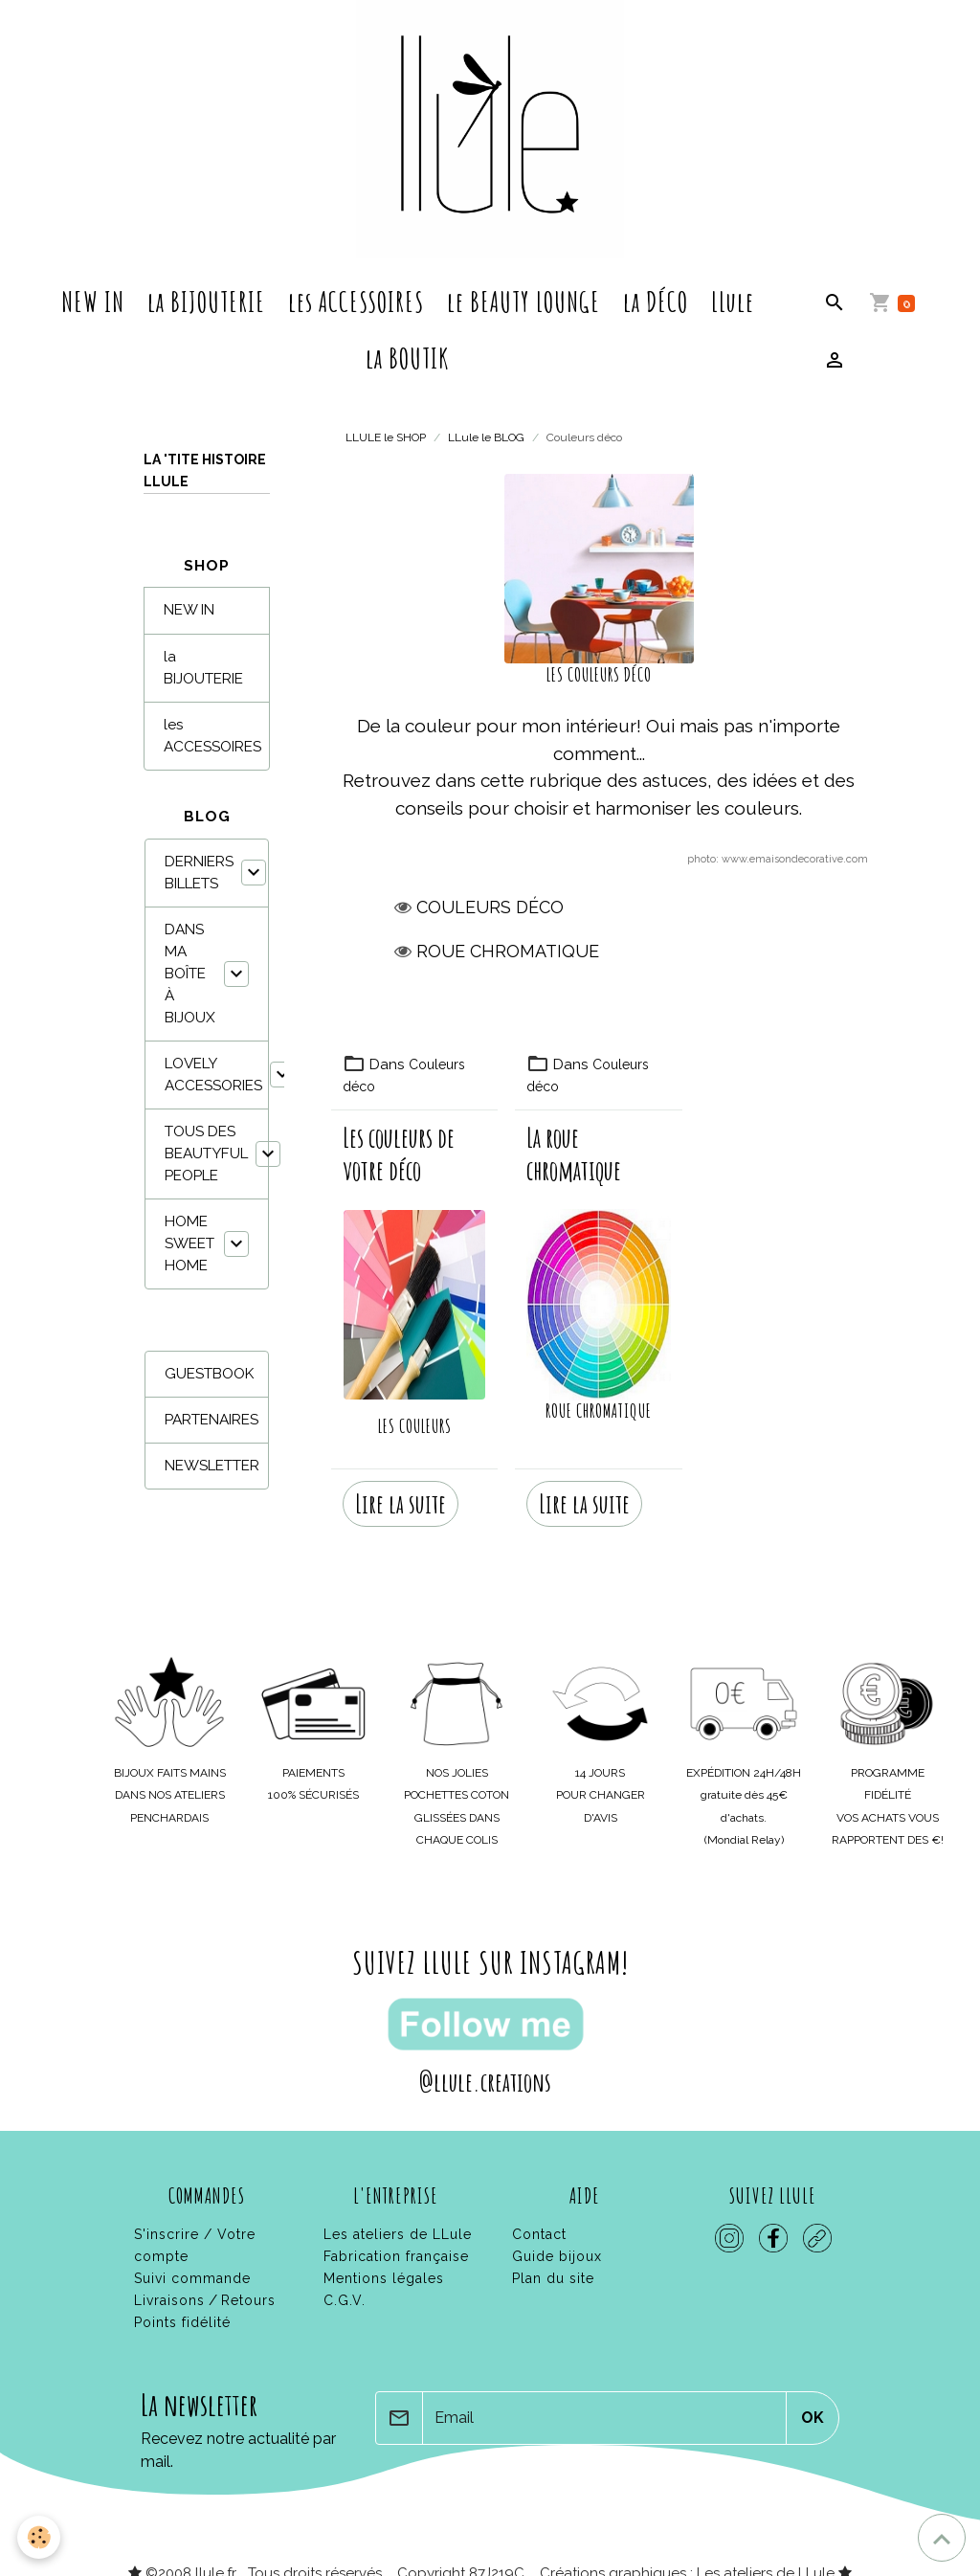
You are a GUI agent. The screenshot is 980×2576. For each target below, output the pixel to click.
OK (812, 2399)
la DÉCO (655, 301)
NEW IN (92, 301)
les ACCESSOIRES (356, 301)
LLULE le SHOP (385, 437)
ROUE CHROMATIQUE (599, 1411)
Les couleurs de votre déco (399, 1154)
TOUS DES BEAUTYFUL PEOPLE (206, 1153)
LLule (732, 301)
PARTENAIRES (211, 1419)
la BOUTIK (407, 358)
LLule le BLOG (486, 437)
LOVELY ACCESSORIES (213, 1074)
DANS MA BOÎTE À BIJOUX (190, 973)
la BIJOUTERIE (206, 301)
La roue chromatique (573, 1154)
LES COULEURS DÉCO (599, 674)
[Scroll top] (942, 2538)
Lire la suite (400, 1485)
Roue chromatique (507, 951)
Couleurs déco (490, 907)
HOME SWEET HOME (189, 1243)
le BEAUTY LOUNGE (523, 301)
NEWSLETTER (212, 1465)
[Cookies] (40, 2536)
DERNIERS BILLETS (199, 872)
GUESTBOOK (209, 1373)
